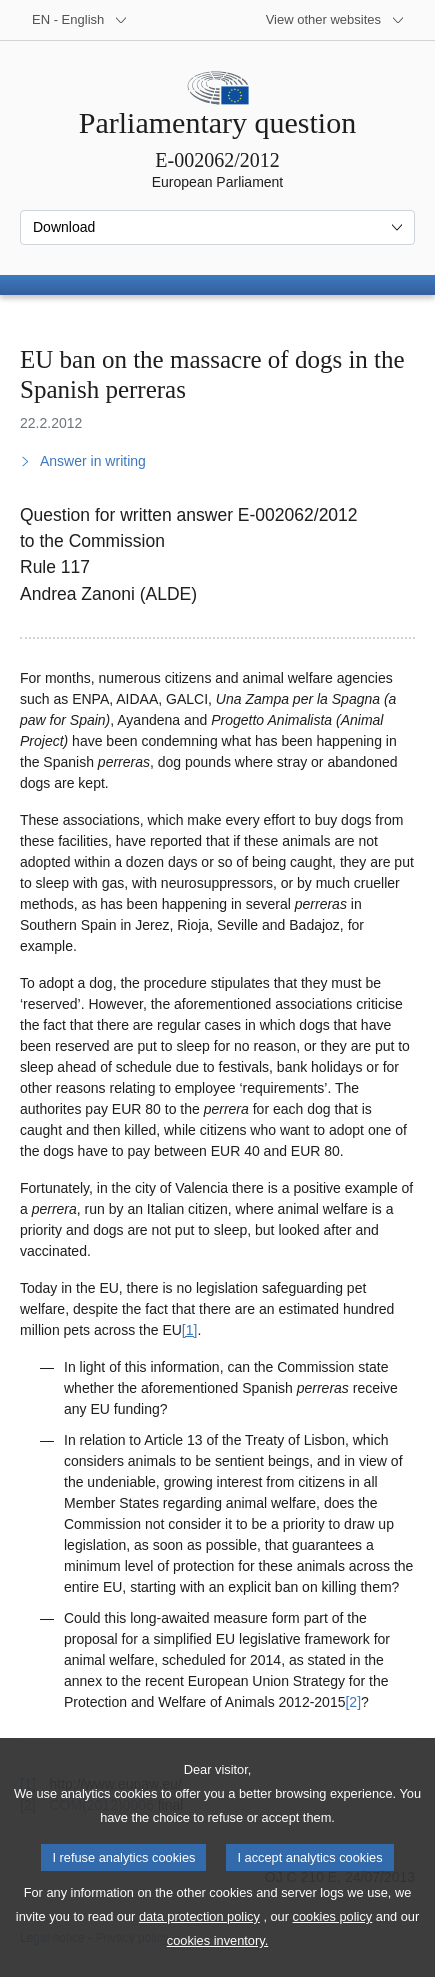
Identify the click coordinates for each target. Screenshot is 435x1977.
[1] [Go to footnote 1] (190, 1330)
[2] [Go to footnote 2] (353, 1702)
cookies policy (333, 1947)
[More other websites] (335, 20)
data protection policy (199, 1947)
